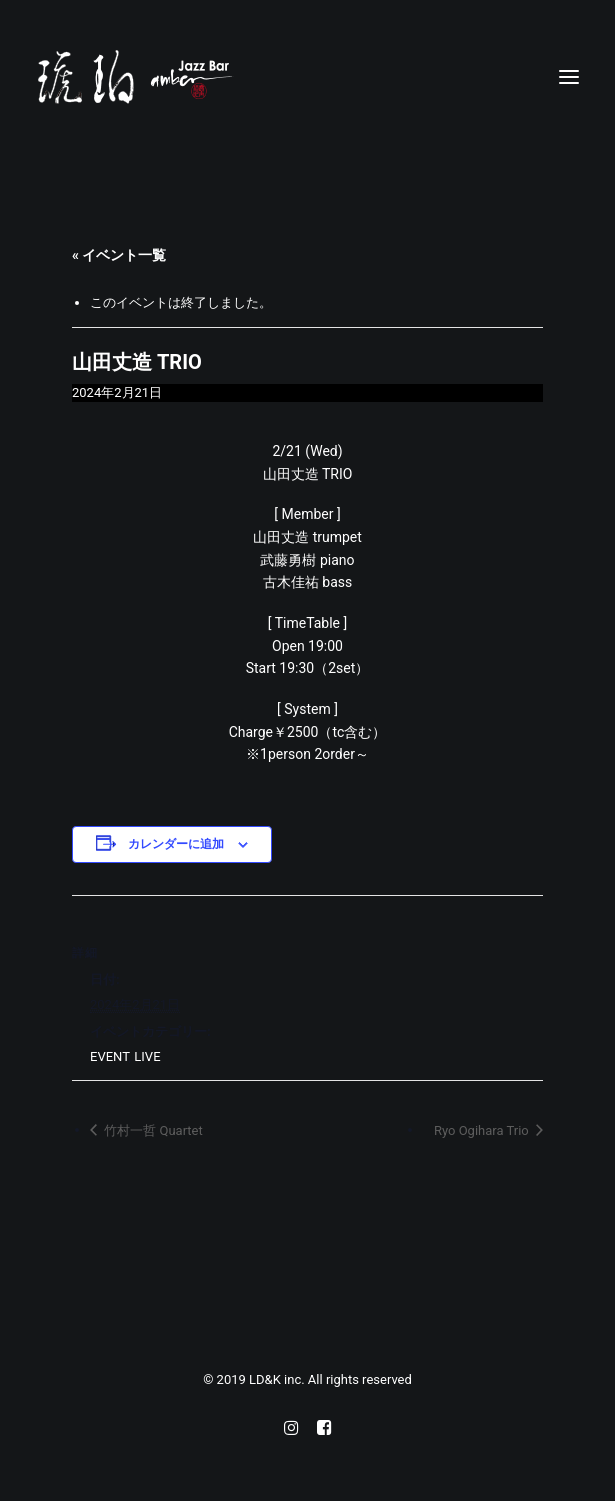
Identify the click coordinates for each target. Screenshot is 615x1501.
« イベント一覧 (119, 255)
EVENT (109, 1056)
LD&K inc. (278, 1379)
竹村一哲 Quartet (152, 1130)
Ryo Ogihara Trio (483, 1130)
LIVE (147, 1056)
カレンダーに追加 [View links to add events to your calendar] (176, 844)
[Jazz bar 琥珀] (307, 77)
